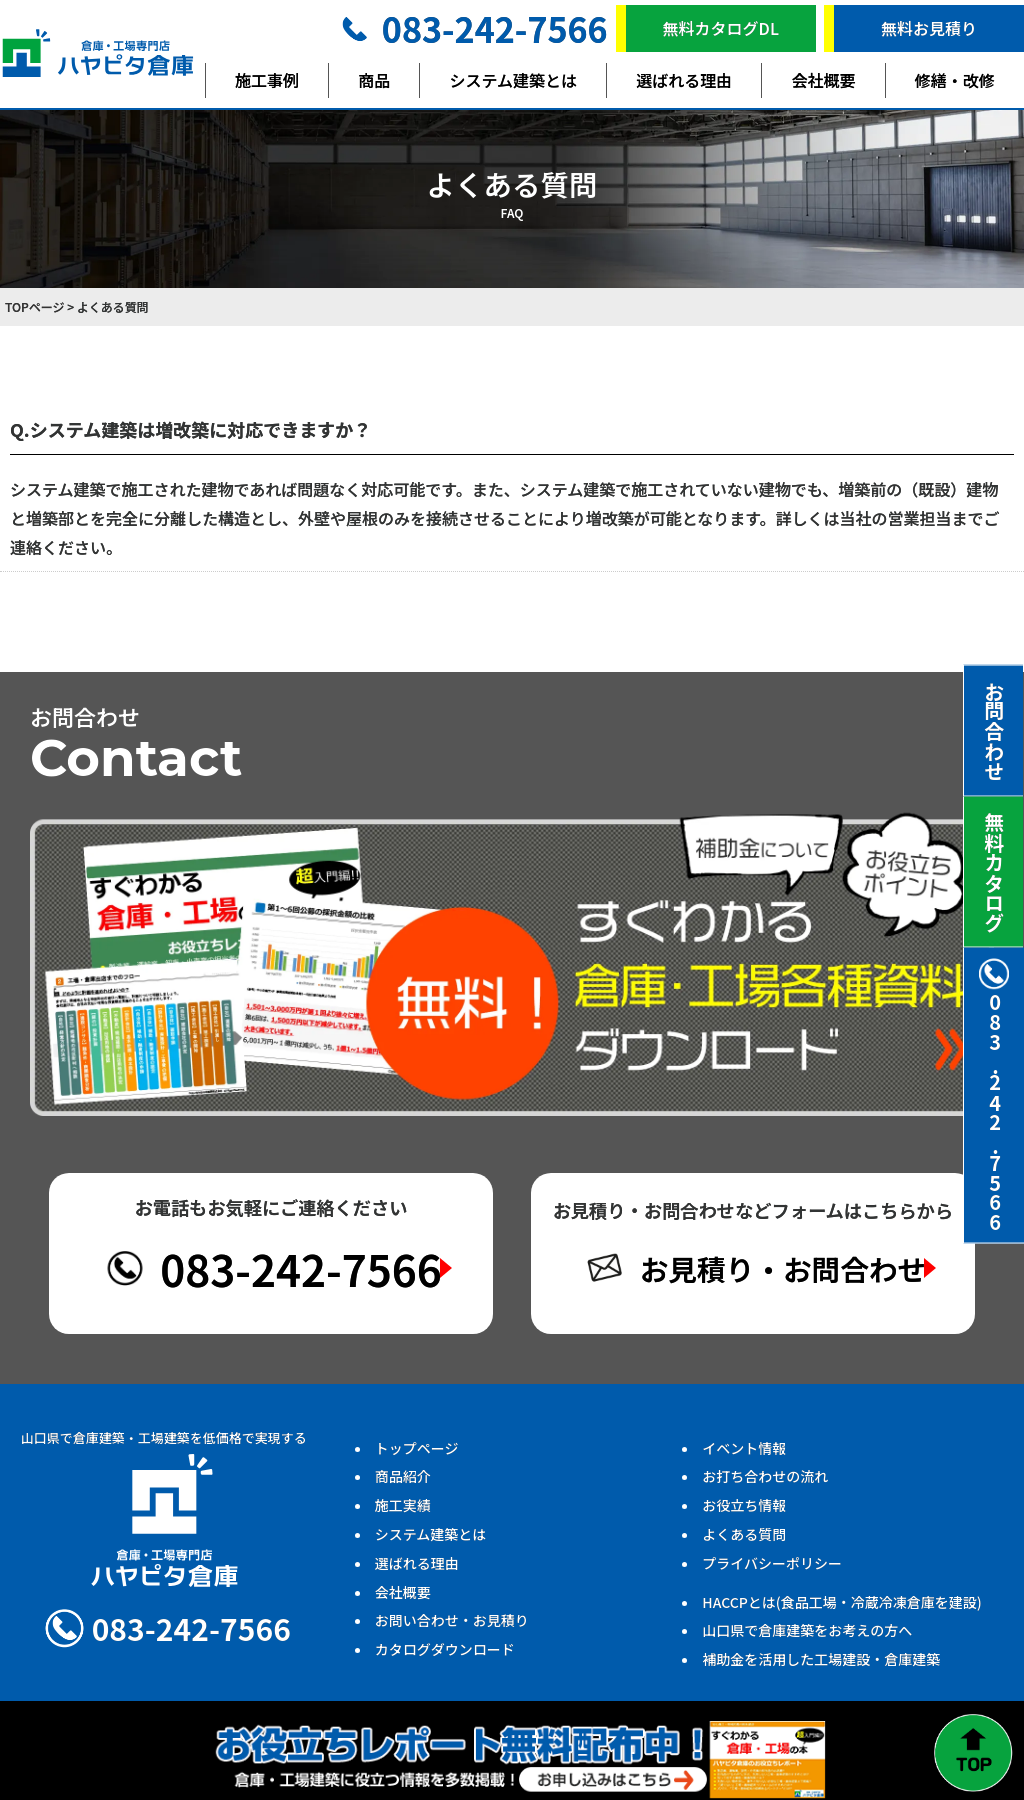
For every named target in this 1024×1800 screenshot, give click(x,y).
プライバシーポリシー (772, 1570)
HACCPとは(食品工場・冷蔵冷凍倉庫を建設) (841, 1609)
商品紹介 (403, 1484)
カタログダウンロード (445, 1657)
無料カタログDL (721, 28)
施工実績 (403, 1513)
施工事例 (267, 80)
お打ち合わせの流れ (765, 1484)
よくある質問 (744, 1542)
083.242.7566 (994, 1095)
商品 (374, 80)
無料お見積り (929, 28)
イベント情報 (744, 1455)
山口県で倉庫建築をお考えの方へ (807, 1638)
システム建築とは (514, 80)
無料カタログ (994, 872)
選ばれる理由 (684, 80)
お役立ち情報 (744, 1513)
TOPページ (35, 306)
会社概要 (824, 80)
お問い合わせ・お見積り (452, 1628)
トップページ (417, 1455)
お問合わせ (994, 731)
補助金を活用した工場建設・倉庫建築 (821, 1667)
